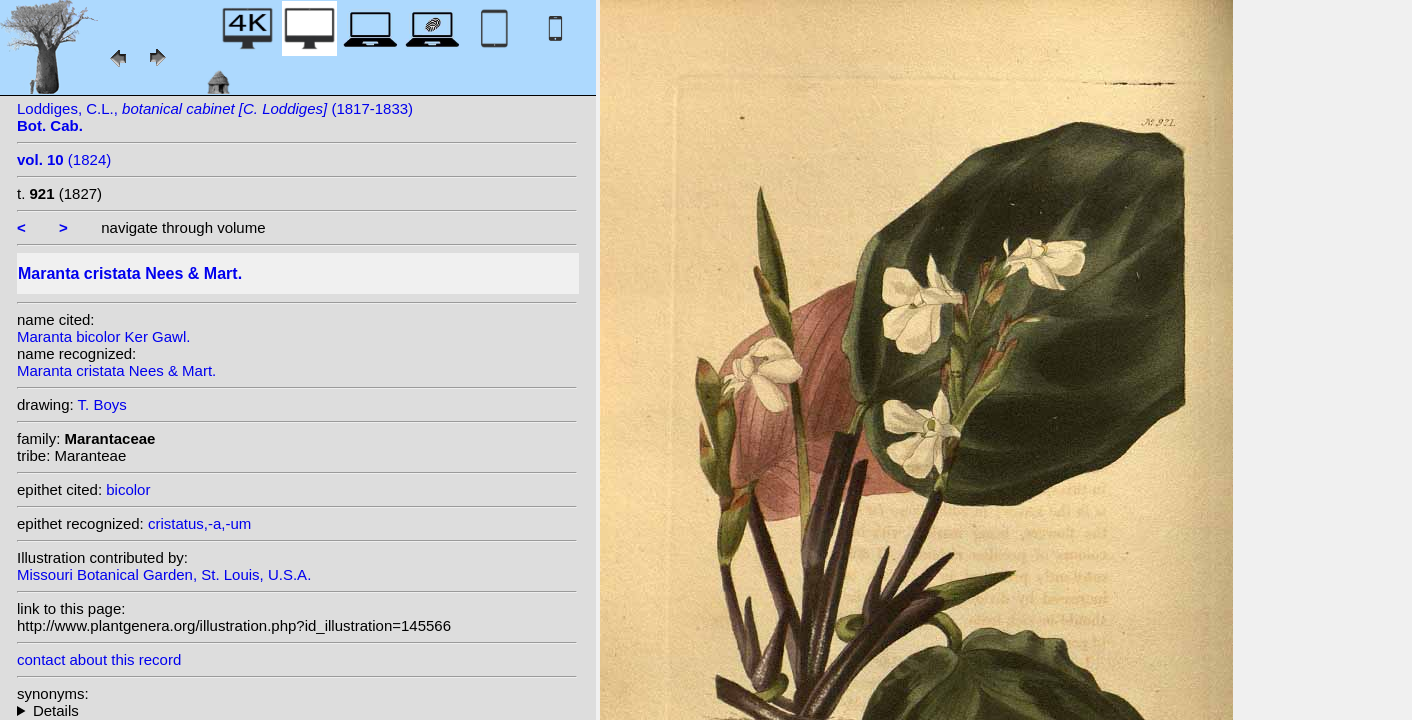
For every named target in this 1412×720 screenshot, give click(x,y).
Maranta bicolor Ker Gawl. (103, 336)
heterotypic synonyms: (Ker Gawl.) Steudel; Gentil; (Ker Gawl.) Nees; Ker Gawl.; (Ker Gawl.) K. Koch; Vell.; (297, 710)
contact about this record (99, 659)
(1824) (64, 159)
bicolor (128, 489)
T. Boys (102, 404)
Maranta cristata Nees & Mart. (116, 370)
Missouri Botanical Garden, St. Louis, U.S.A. (164, 574)
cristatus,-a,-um (199, 523)
